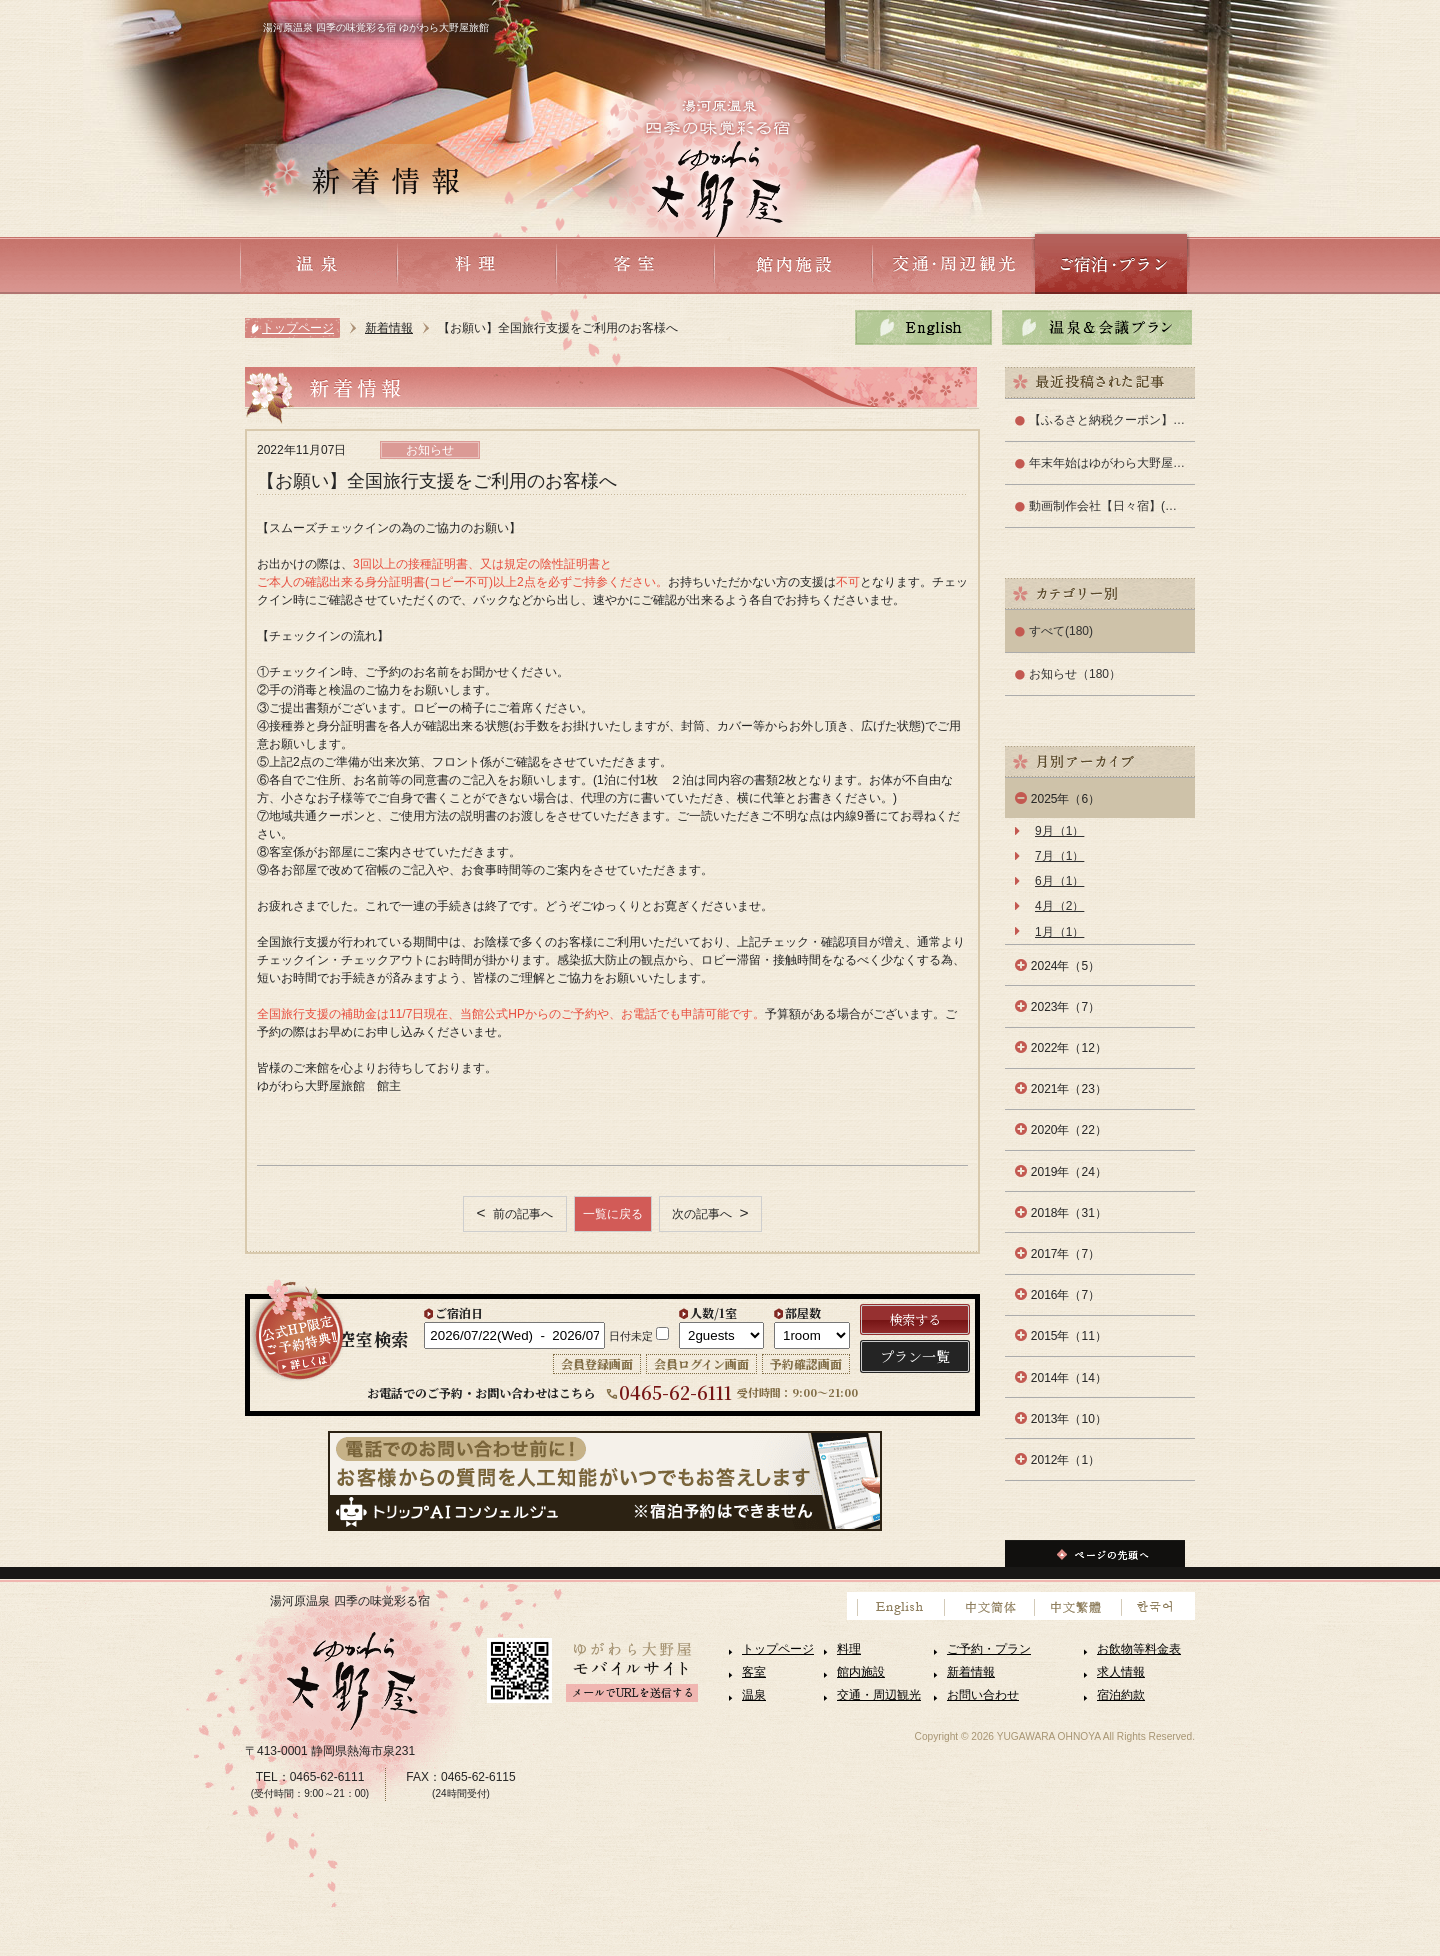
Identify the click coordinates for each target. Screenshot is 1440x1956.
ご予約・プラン (989, 1649)
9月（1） (1059, 831)
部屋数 (803, 1312)
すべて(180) (1061, 631)
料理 (849, 1649)
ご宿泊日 (459, 1312)
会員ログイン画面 (701, 1363)
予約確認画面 (806, 1363)
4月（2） (1059, 906)
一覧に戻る (613, 1214)
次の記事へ (703, 1214)
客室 (754, 1672)
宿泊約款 (1121, 1695)
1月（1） (1059, 932)
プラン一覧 (915, 1356)
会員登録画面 (597, 1363)
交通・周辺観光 (879, 1695)
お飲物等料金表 (1139, 1649)
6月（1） (1059, 881)
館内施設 (861, 1672)
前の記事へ (521, 1214)
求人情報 (1121, 1672)
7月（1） (1059, 856)
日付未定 (631, 1336)
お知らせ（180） (1075, 674)
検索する (915, 1319)
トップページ (298, 328)
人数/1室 (713, 1312)
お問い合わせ (983, 1695)
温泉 (754, 1695)
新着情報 (389, 328)
